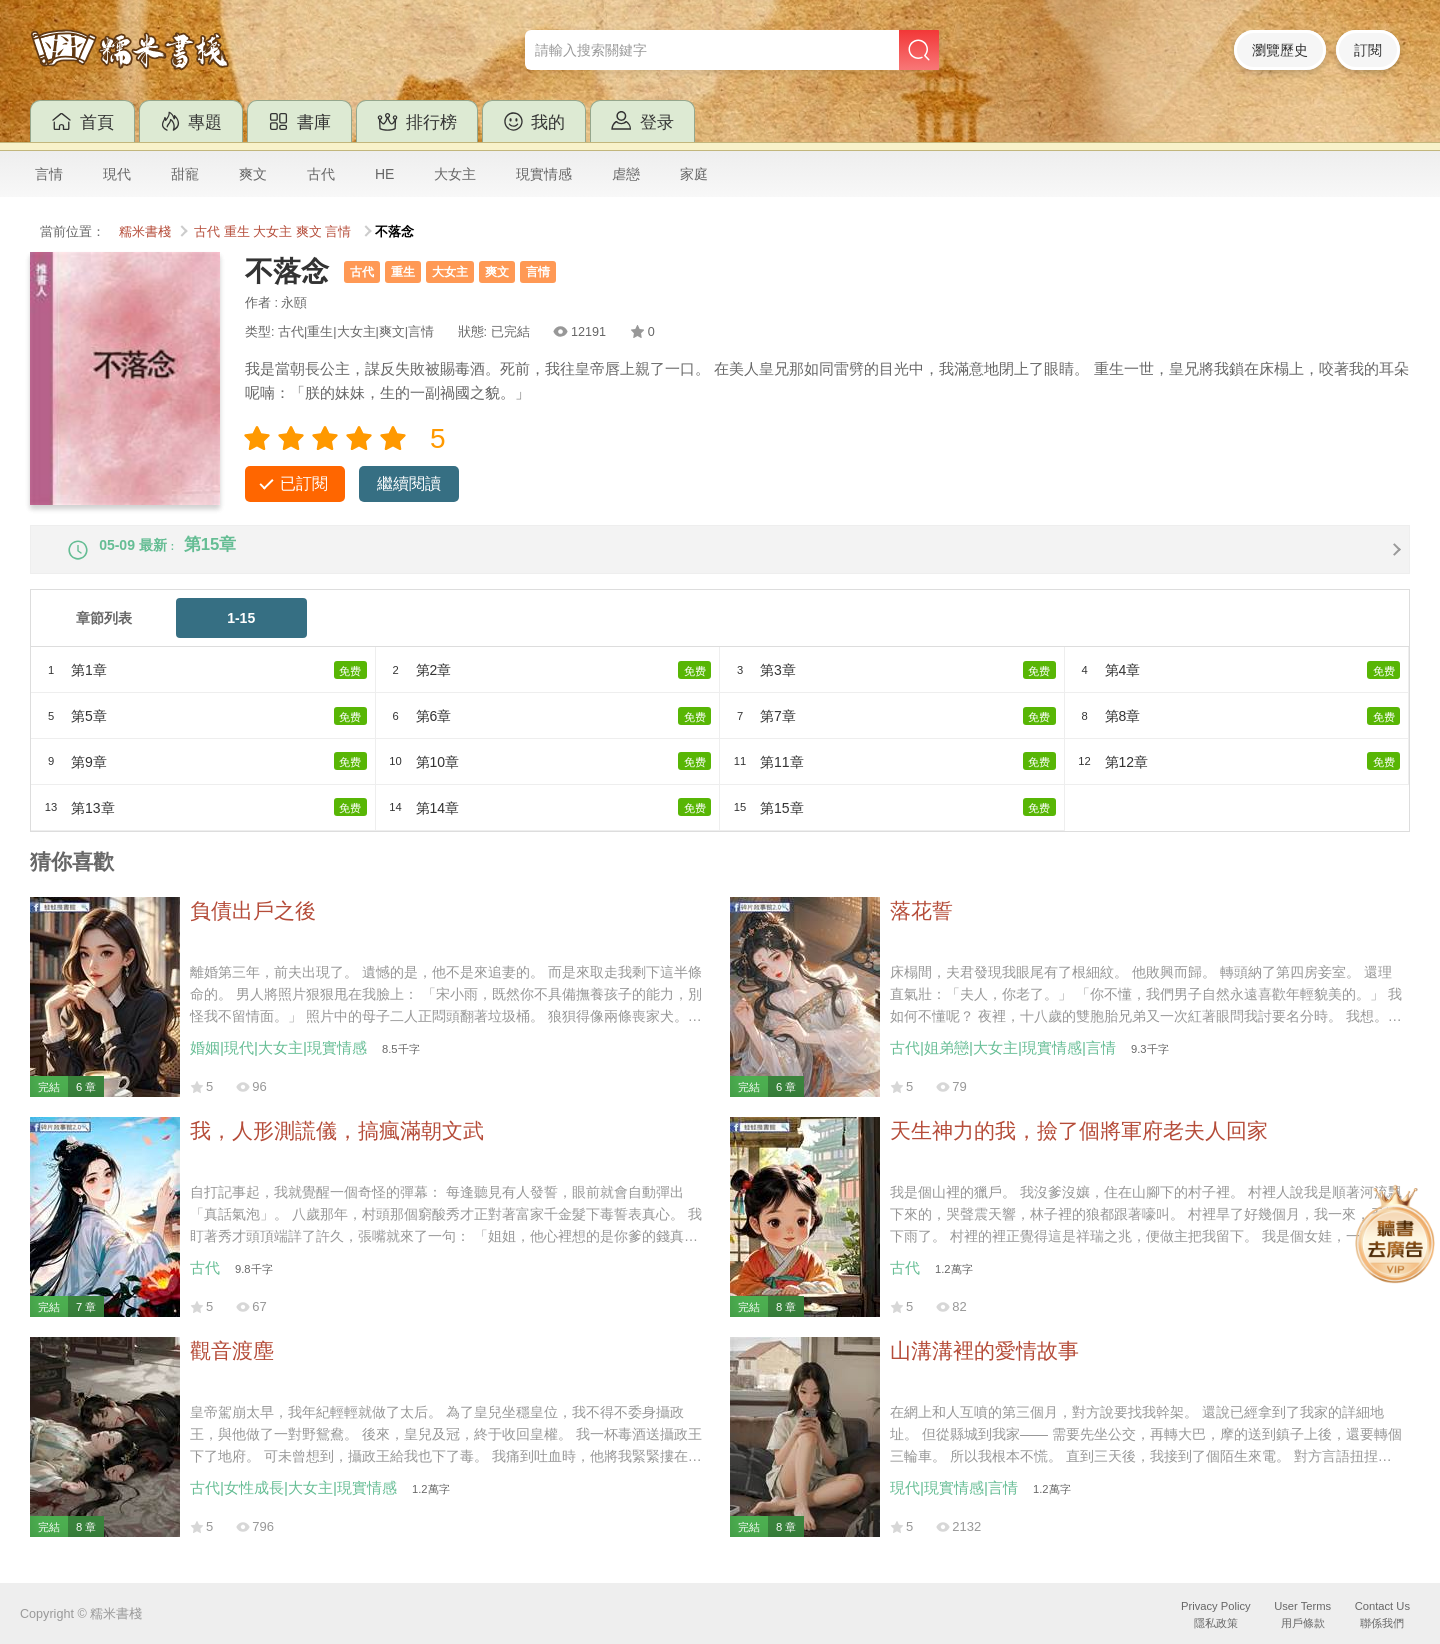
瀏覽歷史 (1280, 50)
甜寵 (185, 174)
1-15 (241, 635)
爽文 (253, 174)
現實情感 (544, 174)
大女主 (455, 174)
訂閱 (1368, 50)
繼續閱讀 (409, 483)
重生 (237, 232)
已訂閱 (304, 483)
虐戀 (626, 174)
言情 (49, 174)
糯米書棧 (145, 232)
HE (384, 174)
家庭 (694, 174)
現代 (117, 174)
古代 (321, 174)
